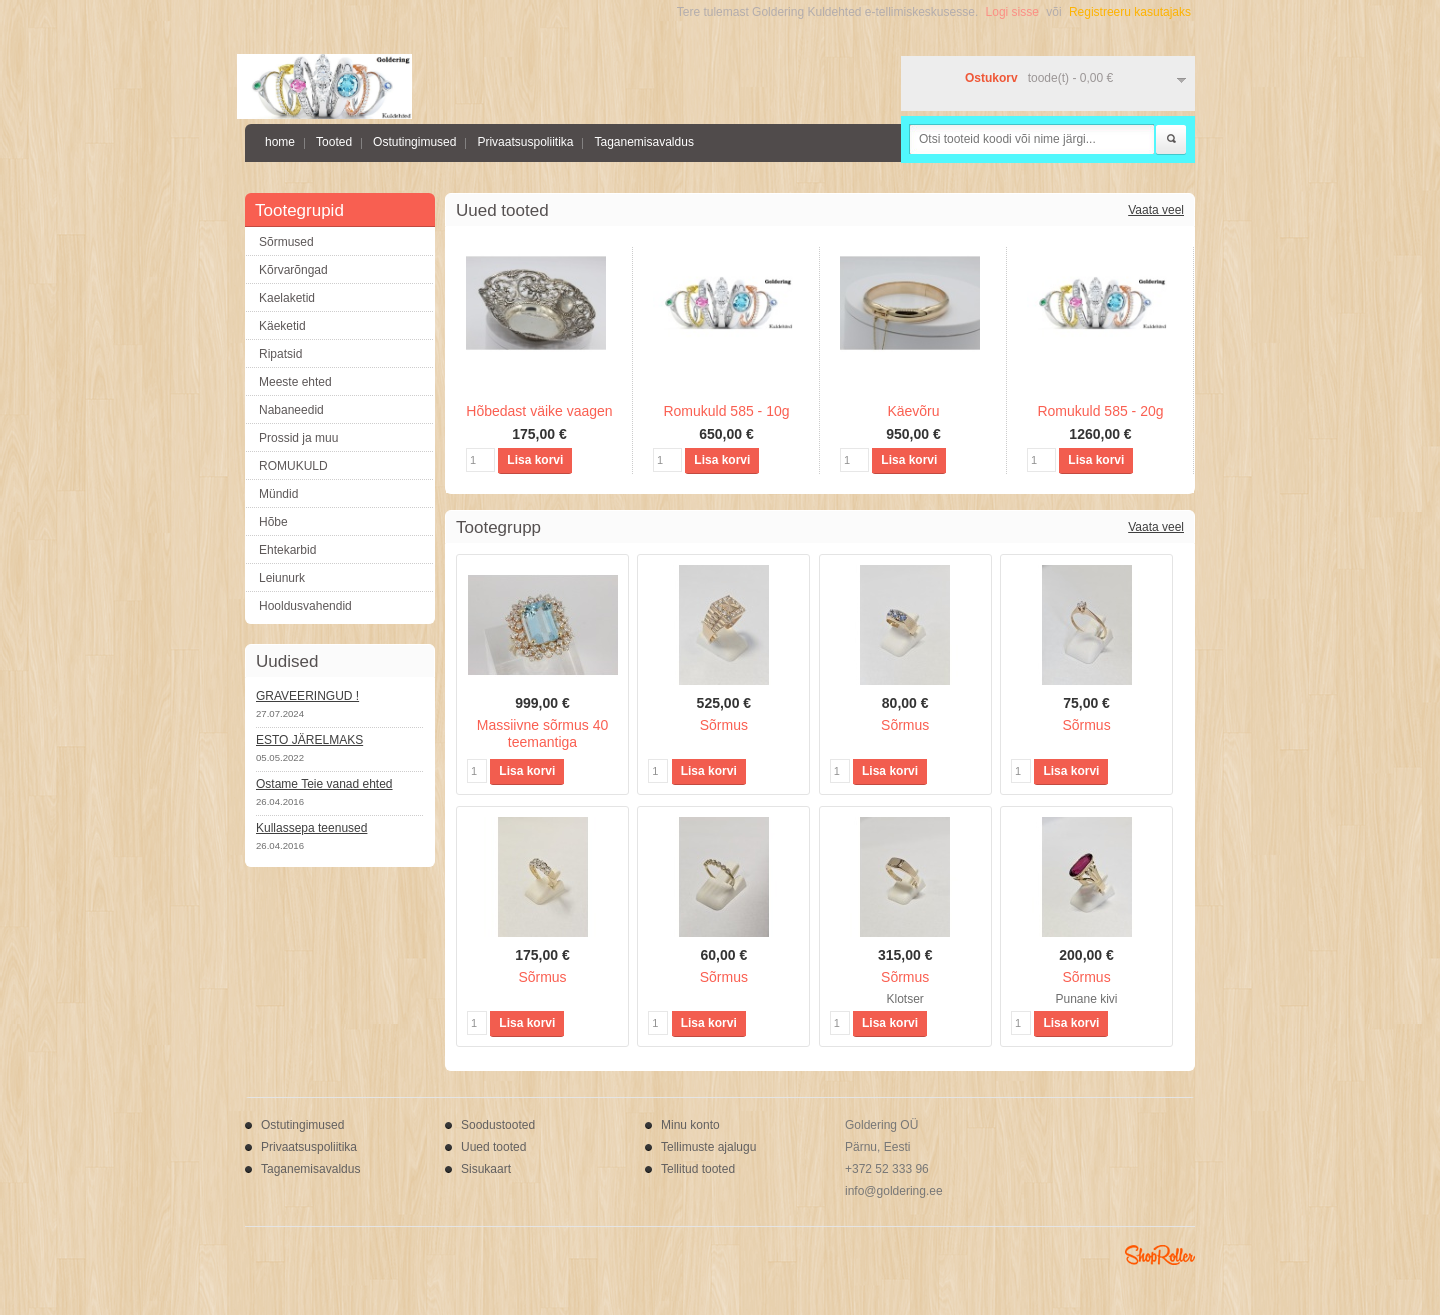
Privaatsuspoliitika (525, 142)
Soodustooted (498, 1125)
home (280, 142)
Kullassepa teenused (311, 828)
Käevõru (913, 411)
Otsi (1171, 140)
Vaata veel (1156, 210)
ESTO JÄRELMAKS (309, 740)
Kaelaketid (287, 298)
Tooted (334, 142)
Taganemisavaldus (643, 142)
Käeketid (282, 326)
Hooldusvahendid (305, 606)
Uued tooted (493, 1147)
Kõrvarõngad (293, 270)
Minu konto (690, 1125)
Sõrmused (286, 242)
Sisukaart (486, 1169)
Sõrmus (724, 725)
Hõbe (273, 522)
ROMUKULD (293, 466)
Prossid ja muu (298, 438)
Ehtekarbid (287, 550)
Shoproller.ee (1160, 1255)
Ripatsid (280, 354)
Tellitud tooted (698, 1169)
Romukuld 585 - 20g (1100, 411)
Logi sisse (1012, 12)
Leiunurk (282, 578)
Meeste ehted (295, 382)
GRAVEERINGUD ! (307, 696)
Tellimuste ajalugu (708, 1147)
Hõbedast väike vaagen (539, 411)
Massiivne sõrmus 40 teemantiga (543, 733)
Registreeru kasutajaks (1130, 12)
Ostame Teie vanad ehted (324, 784)
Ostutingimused (414, 142)
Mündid (278, 494)
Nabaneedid (291, 410)
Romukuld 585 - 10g (726, 411)
